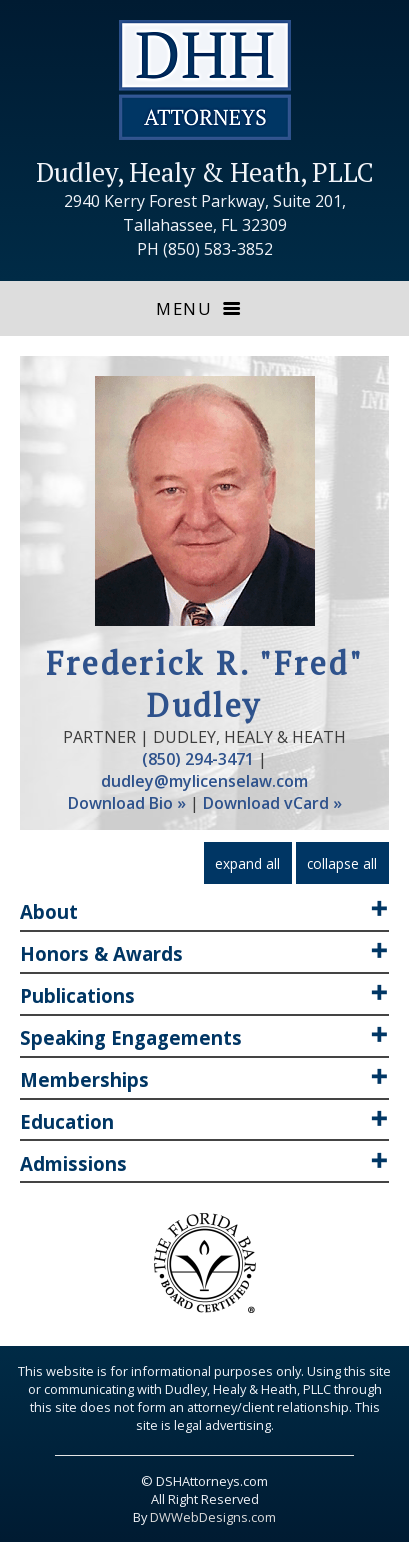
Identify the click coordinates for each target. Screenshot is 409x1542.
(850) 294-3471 (198, 759)
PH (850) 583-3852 (205, 249)
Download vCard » (272, 803)
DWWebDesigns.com (213, 1517)
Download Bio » (127, 803)
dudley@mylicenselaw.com (204, 781)
